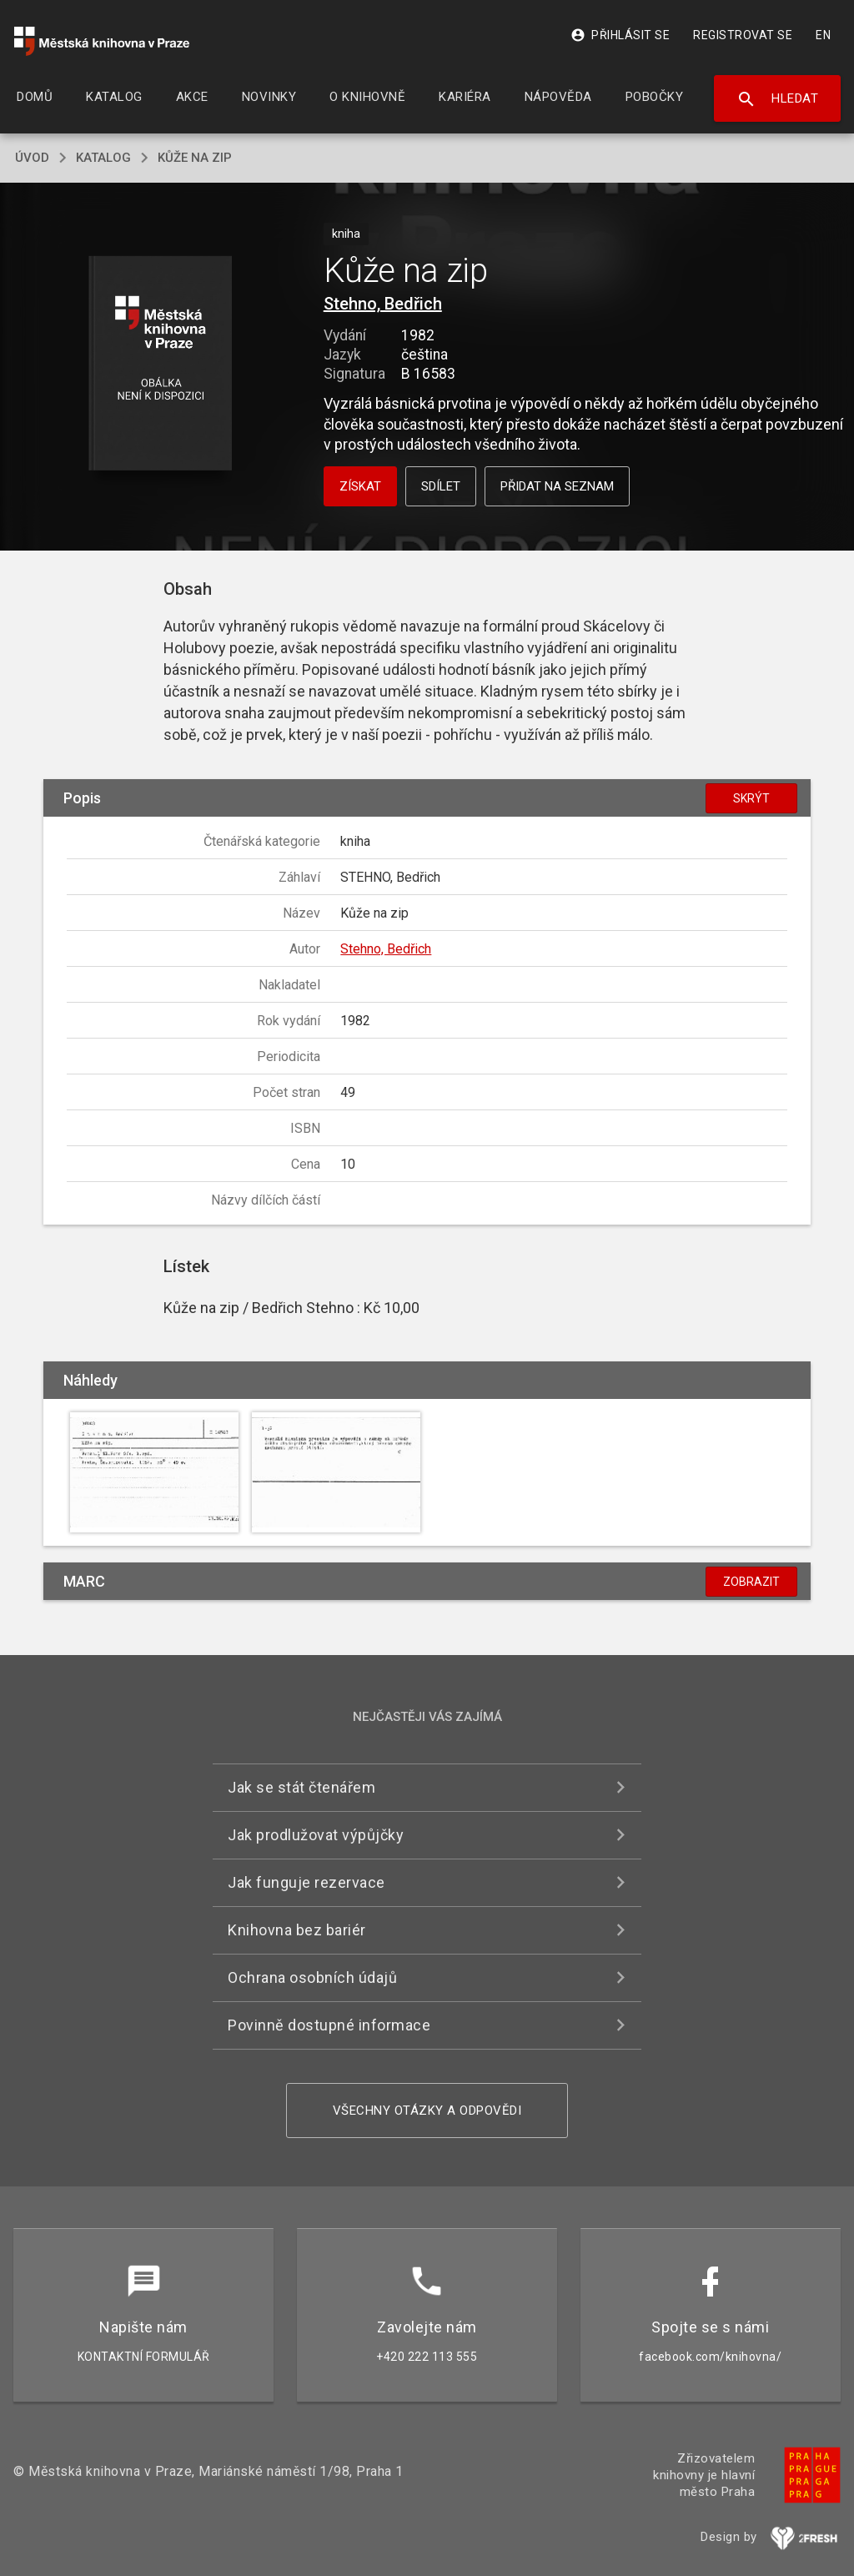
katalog (103, 157)
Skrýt (751, 798)
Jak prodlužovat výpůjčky (316, 1835)
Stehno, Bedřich (383, 304)
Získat (360, 486)
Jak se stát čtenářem (301, 1787)
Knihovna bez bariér (297, 1930)
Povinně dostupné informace (329, 2025)
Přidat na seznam (557, 486)
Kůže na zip (195, 157)
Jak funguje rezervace (306, 1882)
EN (823, 35)
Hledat (777, 99)
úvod (32, 157)
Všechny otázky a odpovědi (427, 2110)
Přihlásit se (620, 35)
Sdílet (440, 486)
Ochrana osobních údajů (312, 1977)
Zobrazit (751, 1581)
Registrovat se (742, 35)
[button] (160, 364)
